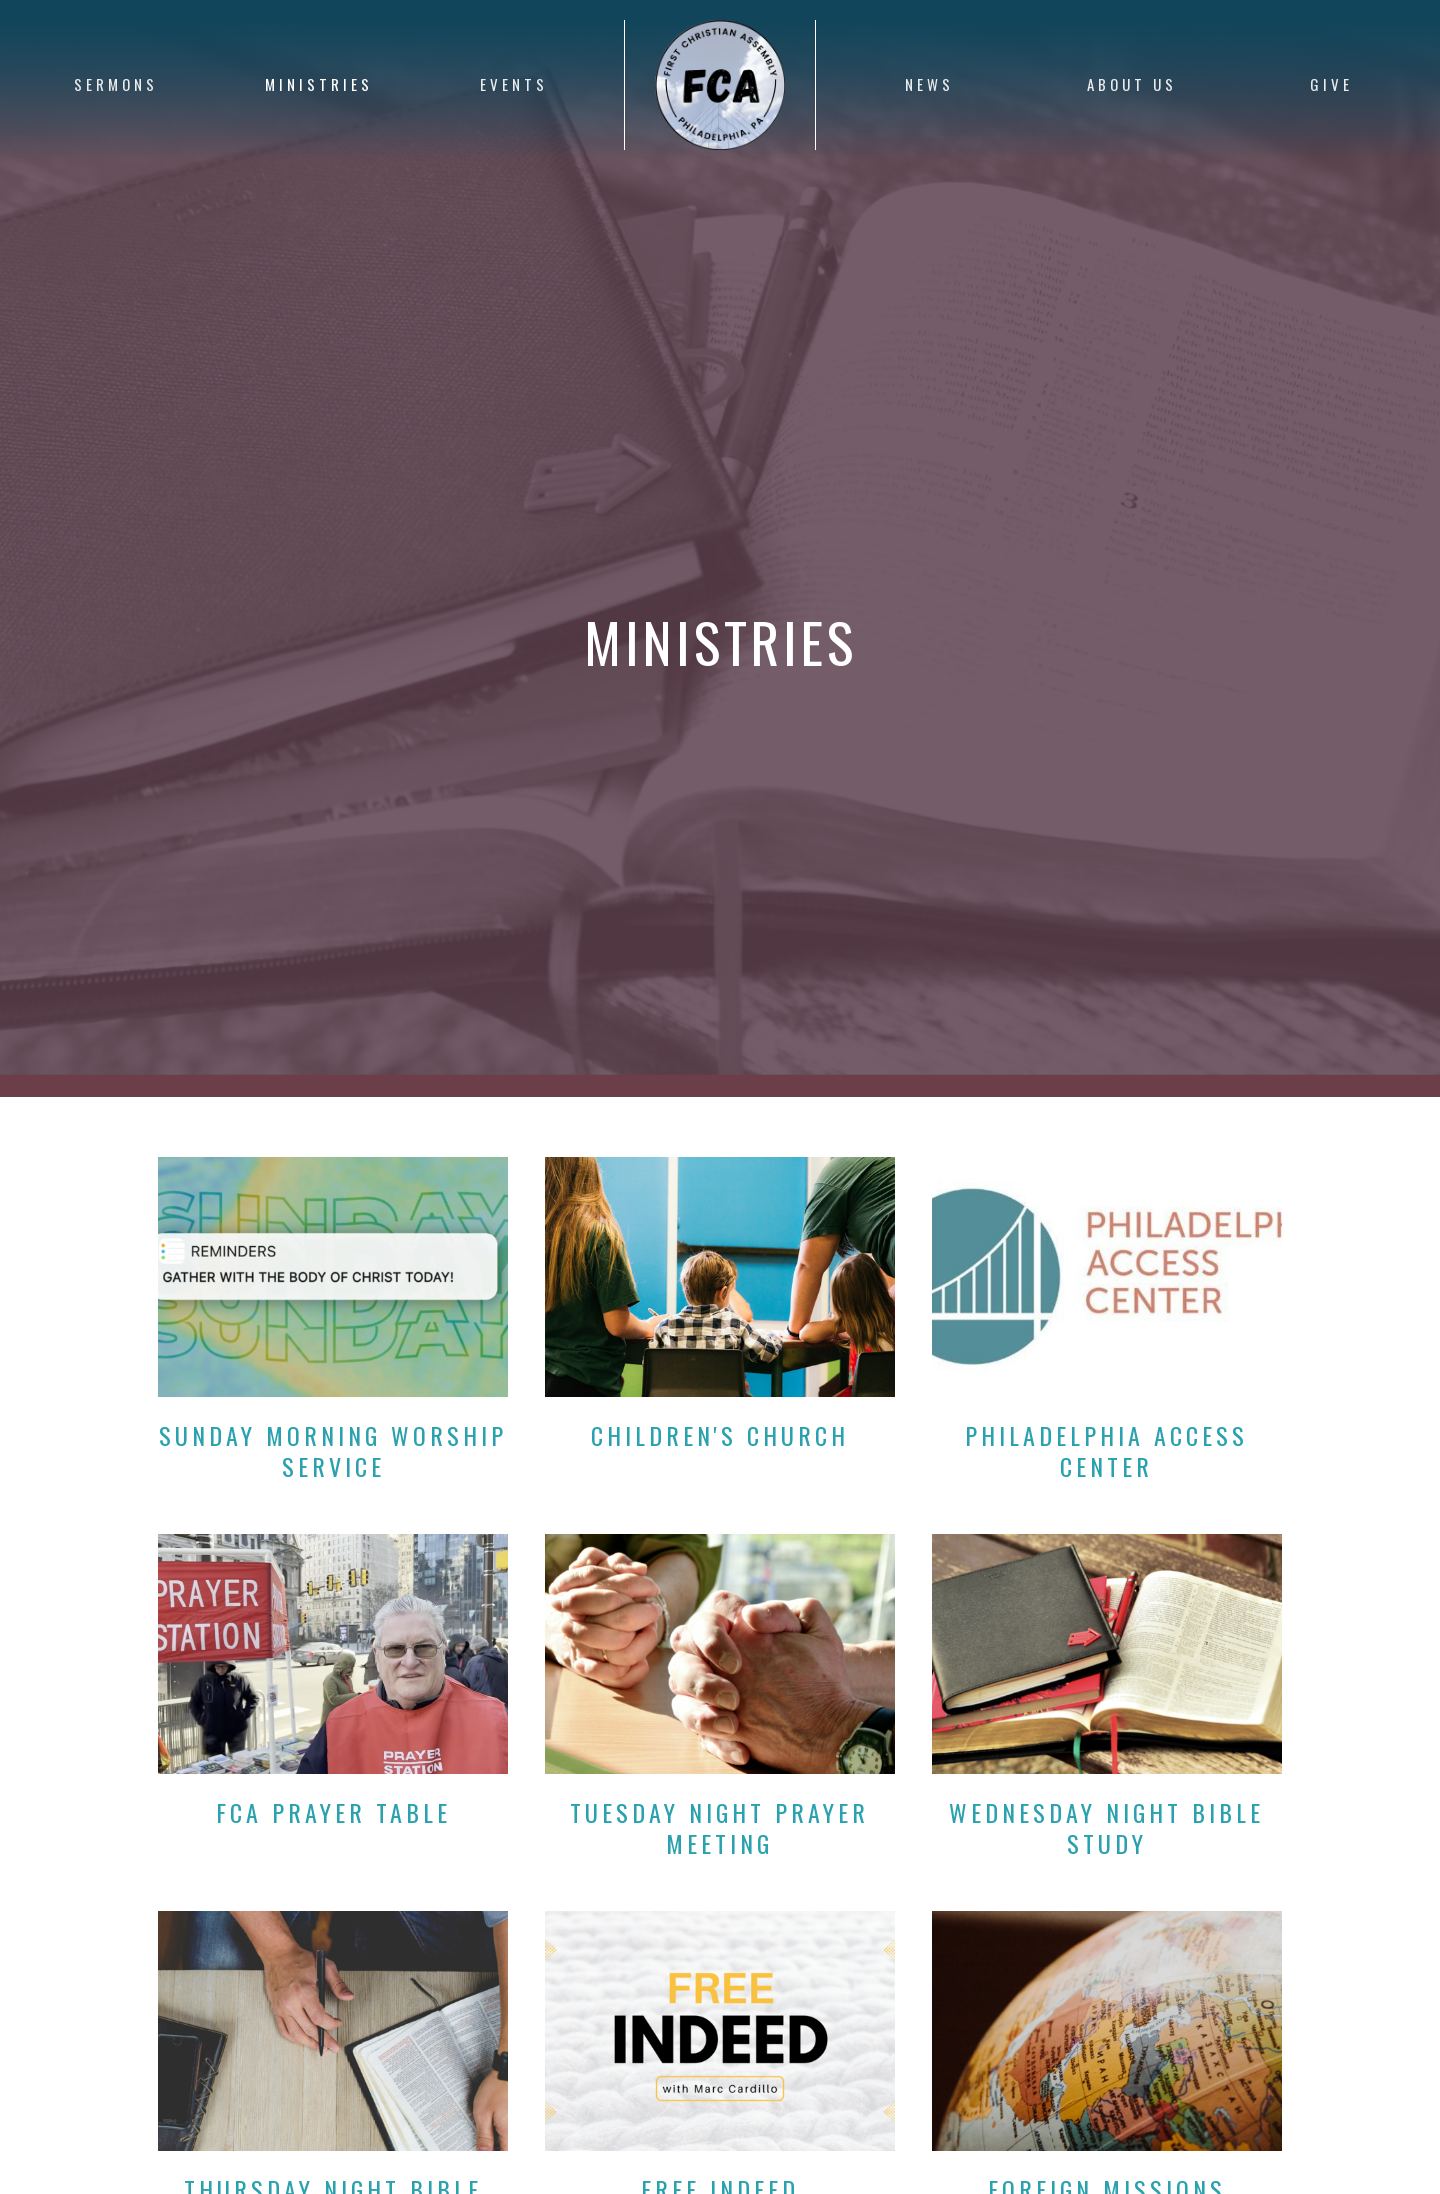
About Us (1132, 84)
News (929, 84)
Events (514, 84)
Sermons (116, 84)
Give (1331, 84)
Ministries (319, 84)
